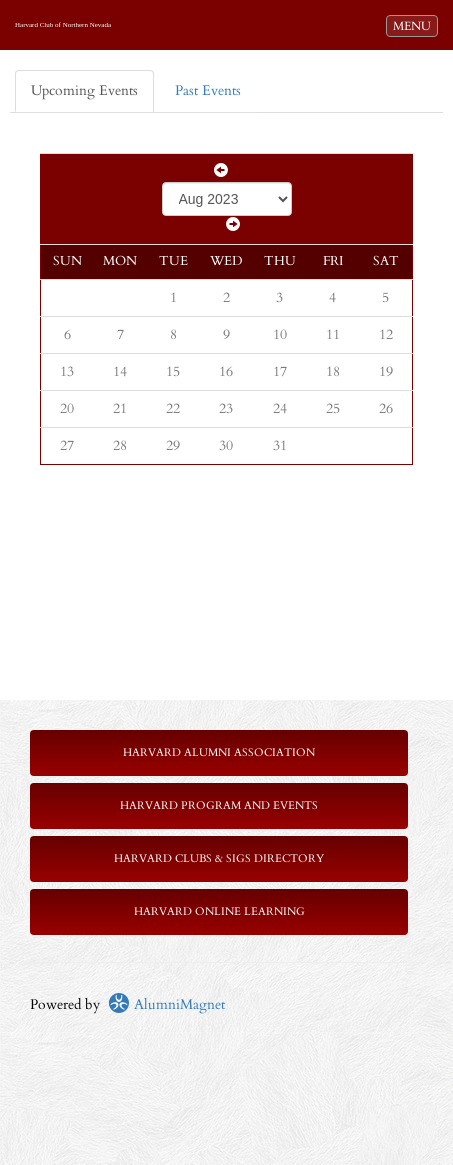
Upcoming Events (84, 90)
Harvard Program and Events (219, 805)
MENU (415, 25)
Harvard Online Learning (219, 911)
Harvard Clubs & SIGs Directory (219, 858)
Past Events (208, 90)
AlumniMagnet (166, 1004)
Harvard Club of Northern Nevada (63, 25)
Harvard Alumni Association (219, 752)
